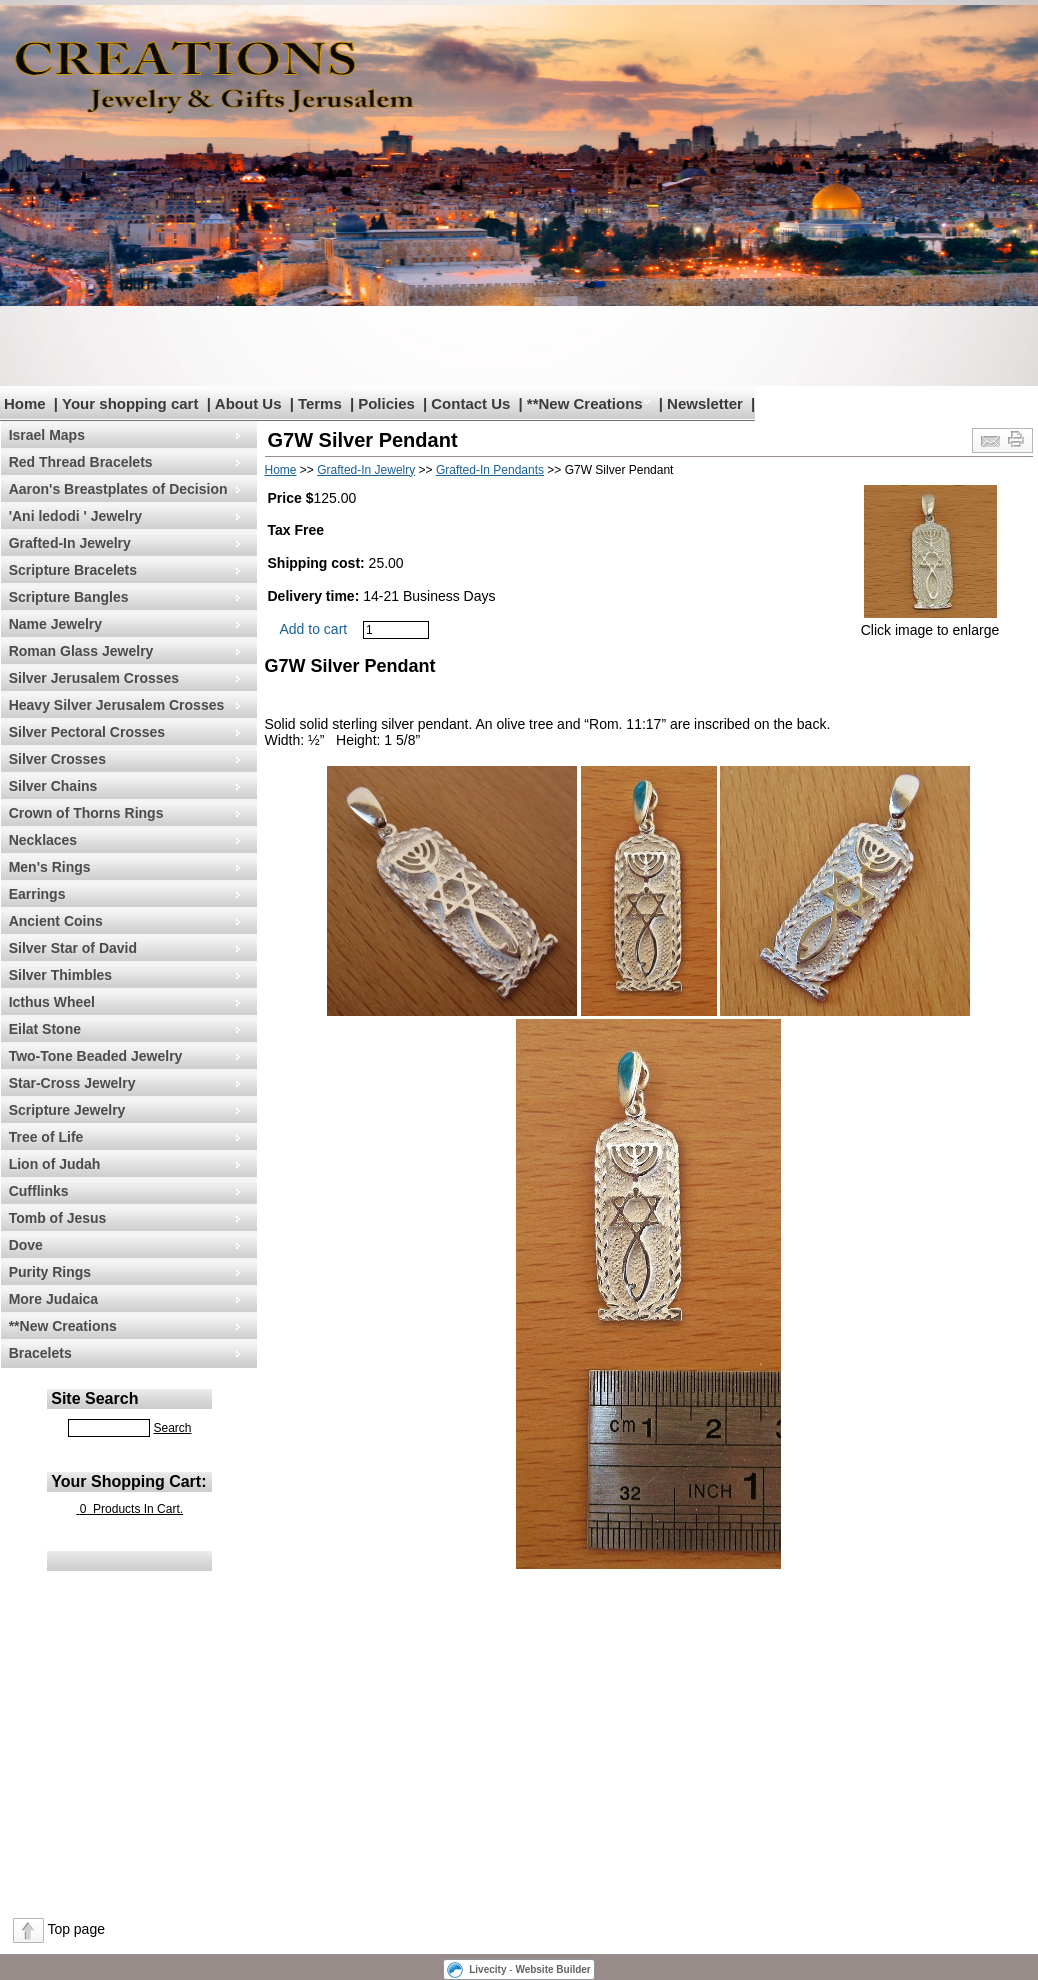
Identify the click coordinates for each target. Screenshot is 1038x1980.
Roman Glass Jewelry (81, 651)
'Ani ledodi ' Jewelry (75, 516)
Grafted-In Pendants (490, 470)
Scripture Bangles (69, 597)
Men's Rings (50, 867)
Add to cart (314, 629)
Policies (386, 403)
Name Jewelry (55, 624)
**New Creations (585, 403)
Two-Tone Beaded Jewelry (96, 1056)
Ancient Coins (56, 921)
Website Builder (552, 1969)
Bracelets (40, 1353)
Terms (320, 403)
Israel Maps (47, 435)
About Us (248, 403)
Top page (76, 1929)
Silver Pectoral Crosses (87, 732)
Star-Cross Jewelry (72, 1083)
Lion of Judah (55, 1164)
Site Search (94, 1398)
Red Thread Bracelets (81, 462)
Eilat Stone (45, 1029)
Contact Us (470, 403)
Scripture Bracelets (73, 570)
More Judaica (53, 1299)
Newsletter (705, 403)
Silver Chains (53, 786)
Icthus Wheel (52, 1002)
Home (25, 403)
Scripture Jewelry (67, 1110)
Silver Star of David (73, 948)
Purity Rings (50, 1272)
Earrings (37, 894)
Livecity (487, 1969)
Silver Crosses (57, 759)
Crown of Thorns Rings (86, 813)
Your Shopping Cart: (128, 1481)
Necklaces (43, 840)
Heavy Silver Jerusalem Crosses (117, 705)
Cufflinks (39, 1191)
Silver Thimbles (60, 975)
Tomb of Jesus (58, 1218)
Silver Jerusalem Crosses (94, 678)
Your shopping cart (130, 403)
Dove (26, 1245)
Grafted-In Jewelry (70, 543)
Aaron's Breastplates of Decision (118, 489)
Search (172, 1428)
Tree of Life (46, 1137)
